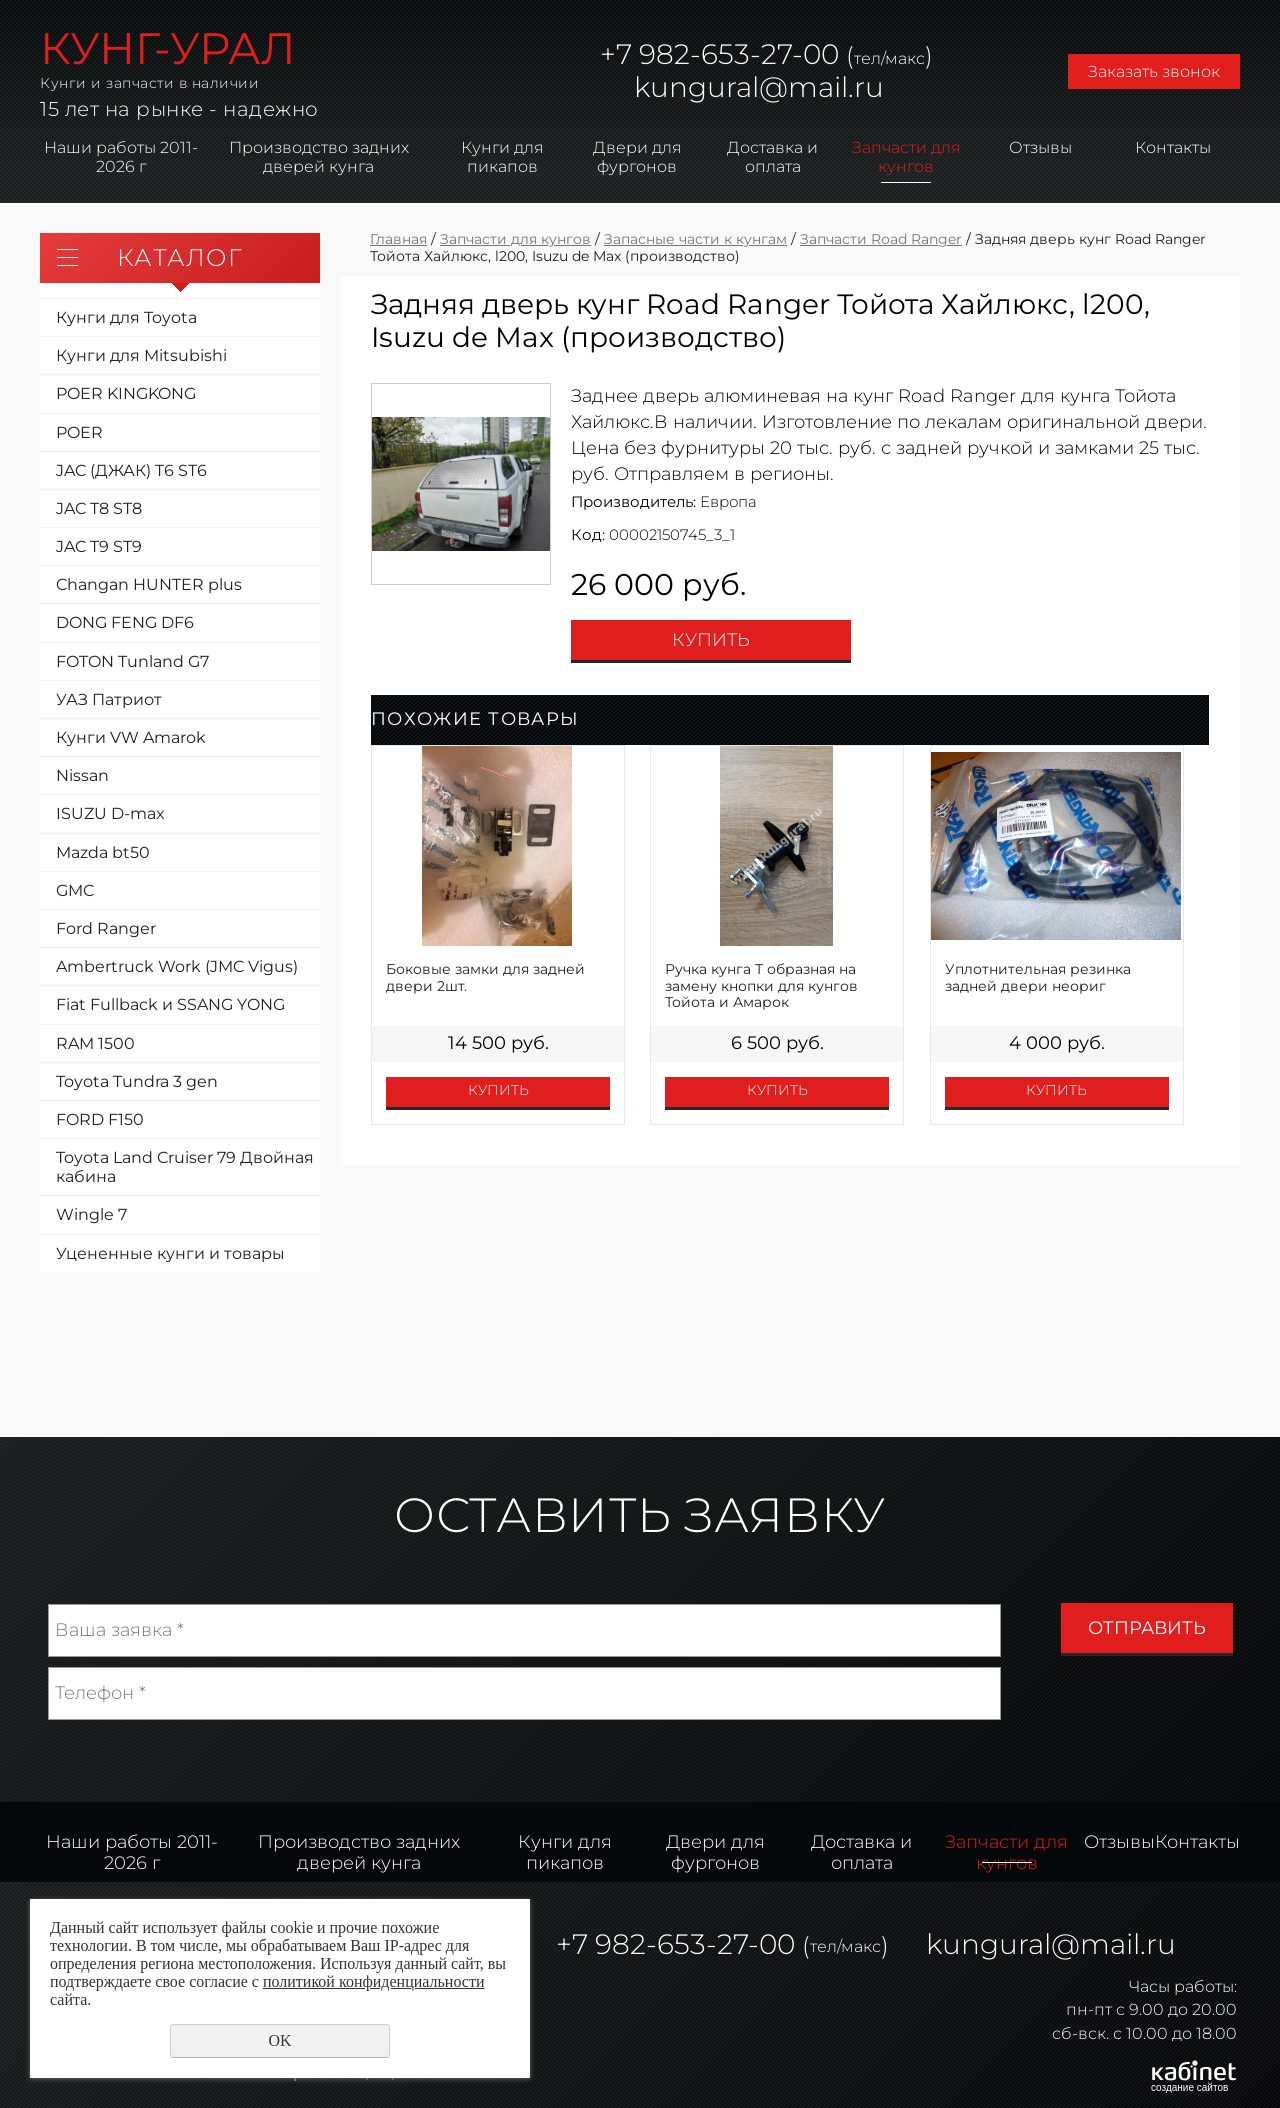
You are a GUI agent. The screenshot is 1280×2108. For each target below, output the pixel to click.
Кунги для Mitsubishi (141, 355)
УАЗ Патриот (109, 699)
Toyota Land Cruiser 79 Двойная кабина (185, 1167)
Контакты (1173, 147)
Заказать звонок (1154, 71)
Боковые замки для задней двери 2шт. (485, 978)
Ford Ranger (106, 928)
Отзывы (1040, 147)
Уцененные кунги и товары (170, 1253)
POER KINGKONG (126, 393)
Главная (398, 239)
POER (79, 432)
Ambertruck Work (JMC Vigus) (177, 966)
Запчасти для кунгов (906, 157)
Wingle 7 (91, 1214)
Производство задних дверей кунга (319, 157)
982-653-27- (717, 54)
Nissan (82, 775)
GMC (75, 890)
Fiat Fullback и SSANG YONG (170, 1004)
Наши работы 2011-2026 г (121, 157)
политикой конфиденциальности (374, 1981)
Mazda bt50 (103, 852)
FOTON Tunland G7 (132, 661)
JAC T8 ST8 (99, 508)
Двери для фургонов (637, 157)
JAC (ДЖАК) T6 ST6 (131, 470)
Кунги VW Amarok (131, 737)
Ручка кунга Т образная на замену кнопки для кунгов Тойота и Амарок (761, 986)
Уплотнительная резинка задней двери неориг (1038, 978)
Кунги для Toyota (126, 317)
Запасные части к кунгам (695, 239)
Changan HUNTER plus (149, 584)
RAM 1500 (95, 1043)
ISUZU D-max (110, 813)
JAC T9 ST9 (99, 546)
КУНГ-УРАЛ (168, 48)
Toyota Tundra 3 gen (137, 1081)
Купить (711, 640)
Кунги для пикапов (502, 157)
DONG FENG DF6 (125, 622)
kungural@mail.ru (759, 87)
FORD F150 (100, 1119)
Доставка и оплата (772, 157)
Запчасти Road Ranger (881, 239)
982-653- (656, 1944)
